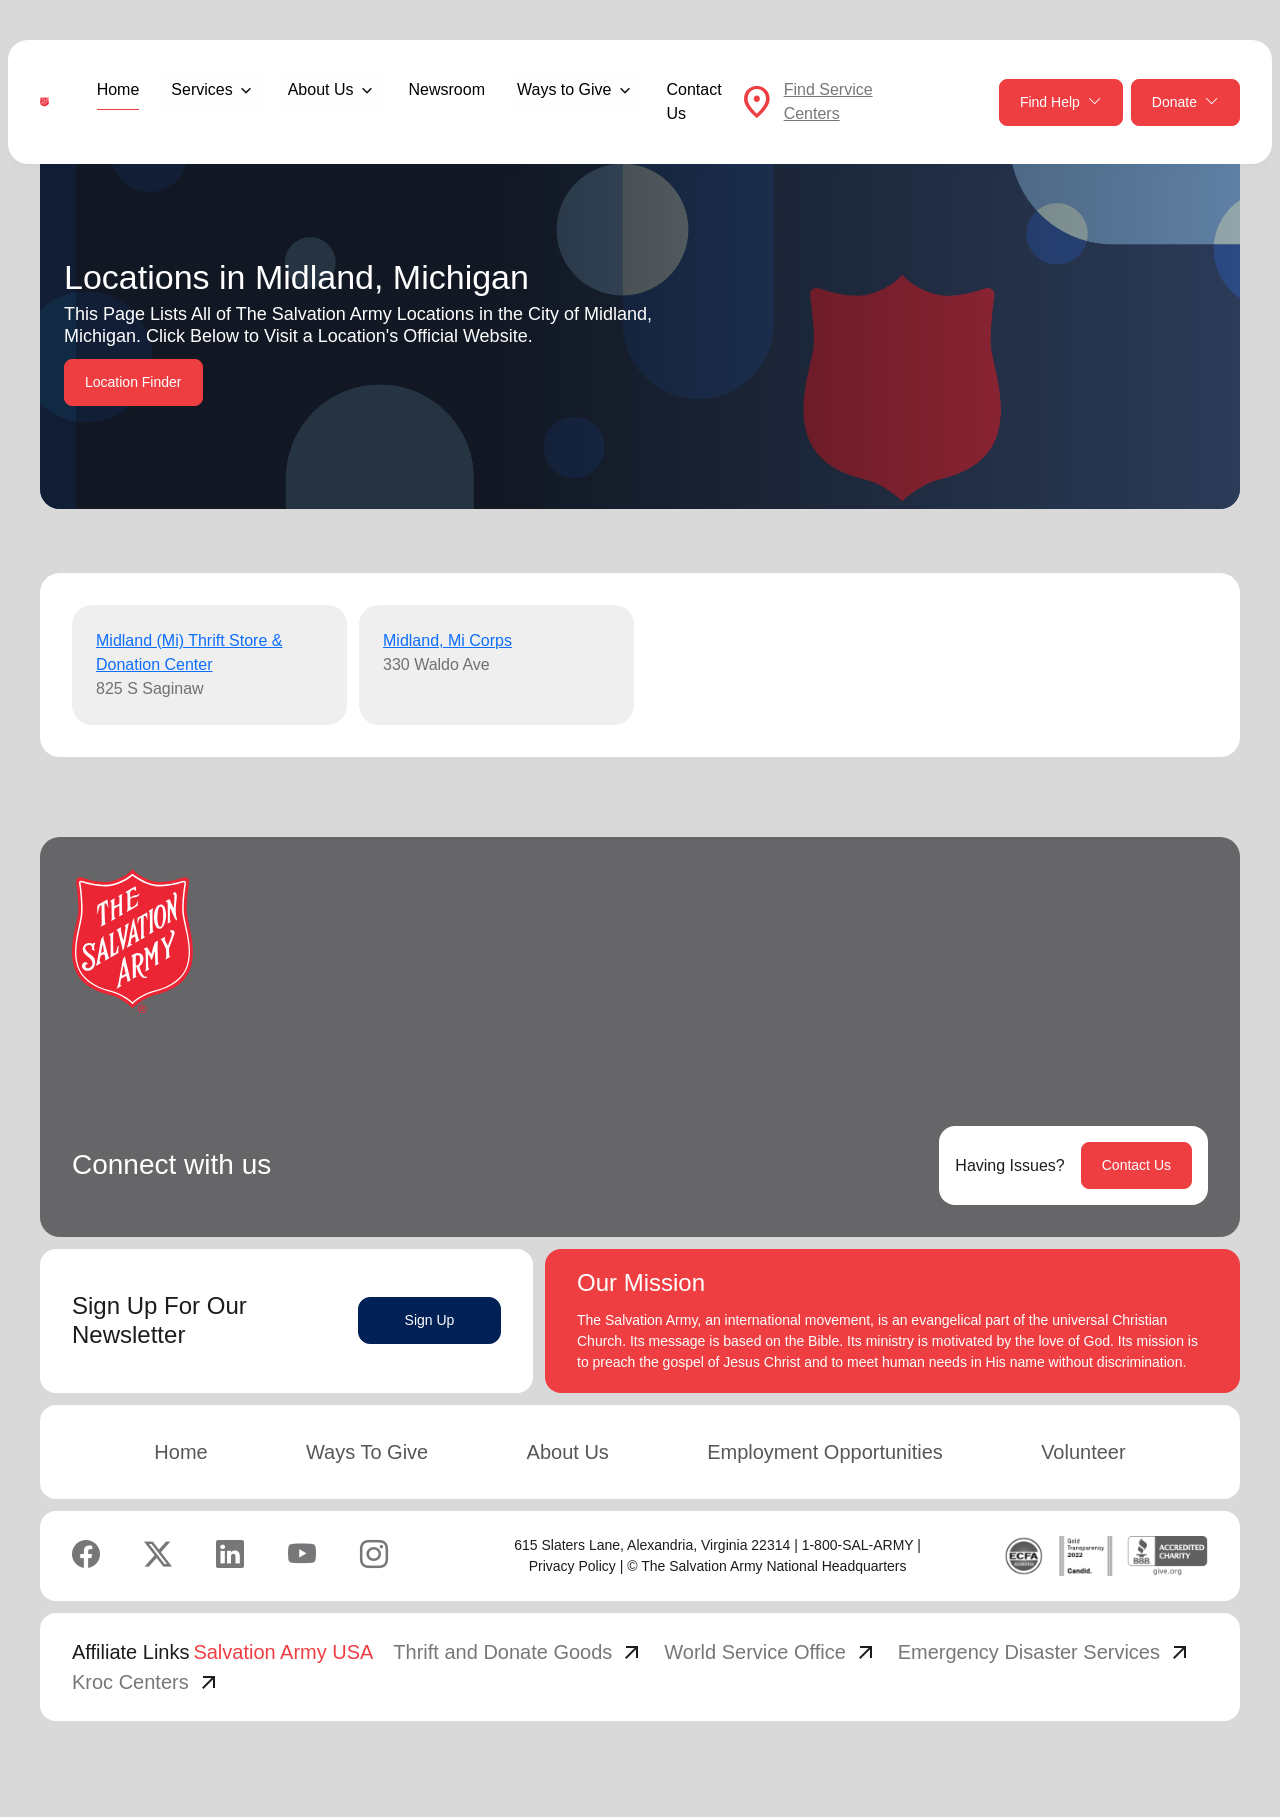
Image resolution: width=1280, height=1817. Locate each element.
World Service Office (771, 1652)
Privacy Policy (572, 1566)
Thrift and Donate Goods (518, 1652)
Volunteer (1083, 1452)
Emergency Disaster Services (1045, 1652)
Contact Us (694, 101)
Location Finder (133, 382)
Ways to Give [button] (564, 89)
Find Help (1061, 102)
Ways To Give (367, 1452)
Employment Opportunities (825, 1452)
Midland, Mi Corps (447, 640)
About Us (568, 1452)
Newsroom (447, 89)
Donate (1185, 102)
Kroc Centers (146, 1682)
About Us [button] (321, 89)
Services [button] (201, 89)
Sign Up (430, 1320)
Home (118, 89)
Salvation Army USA (283, 1652)
